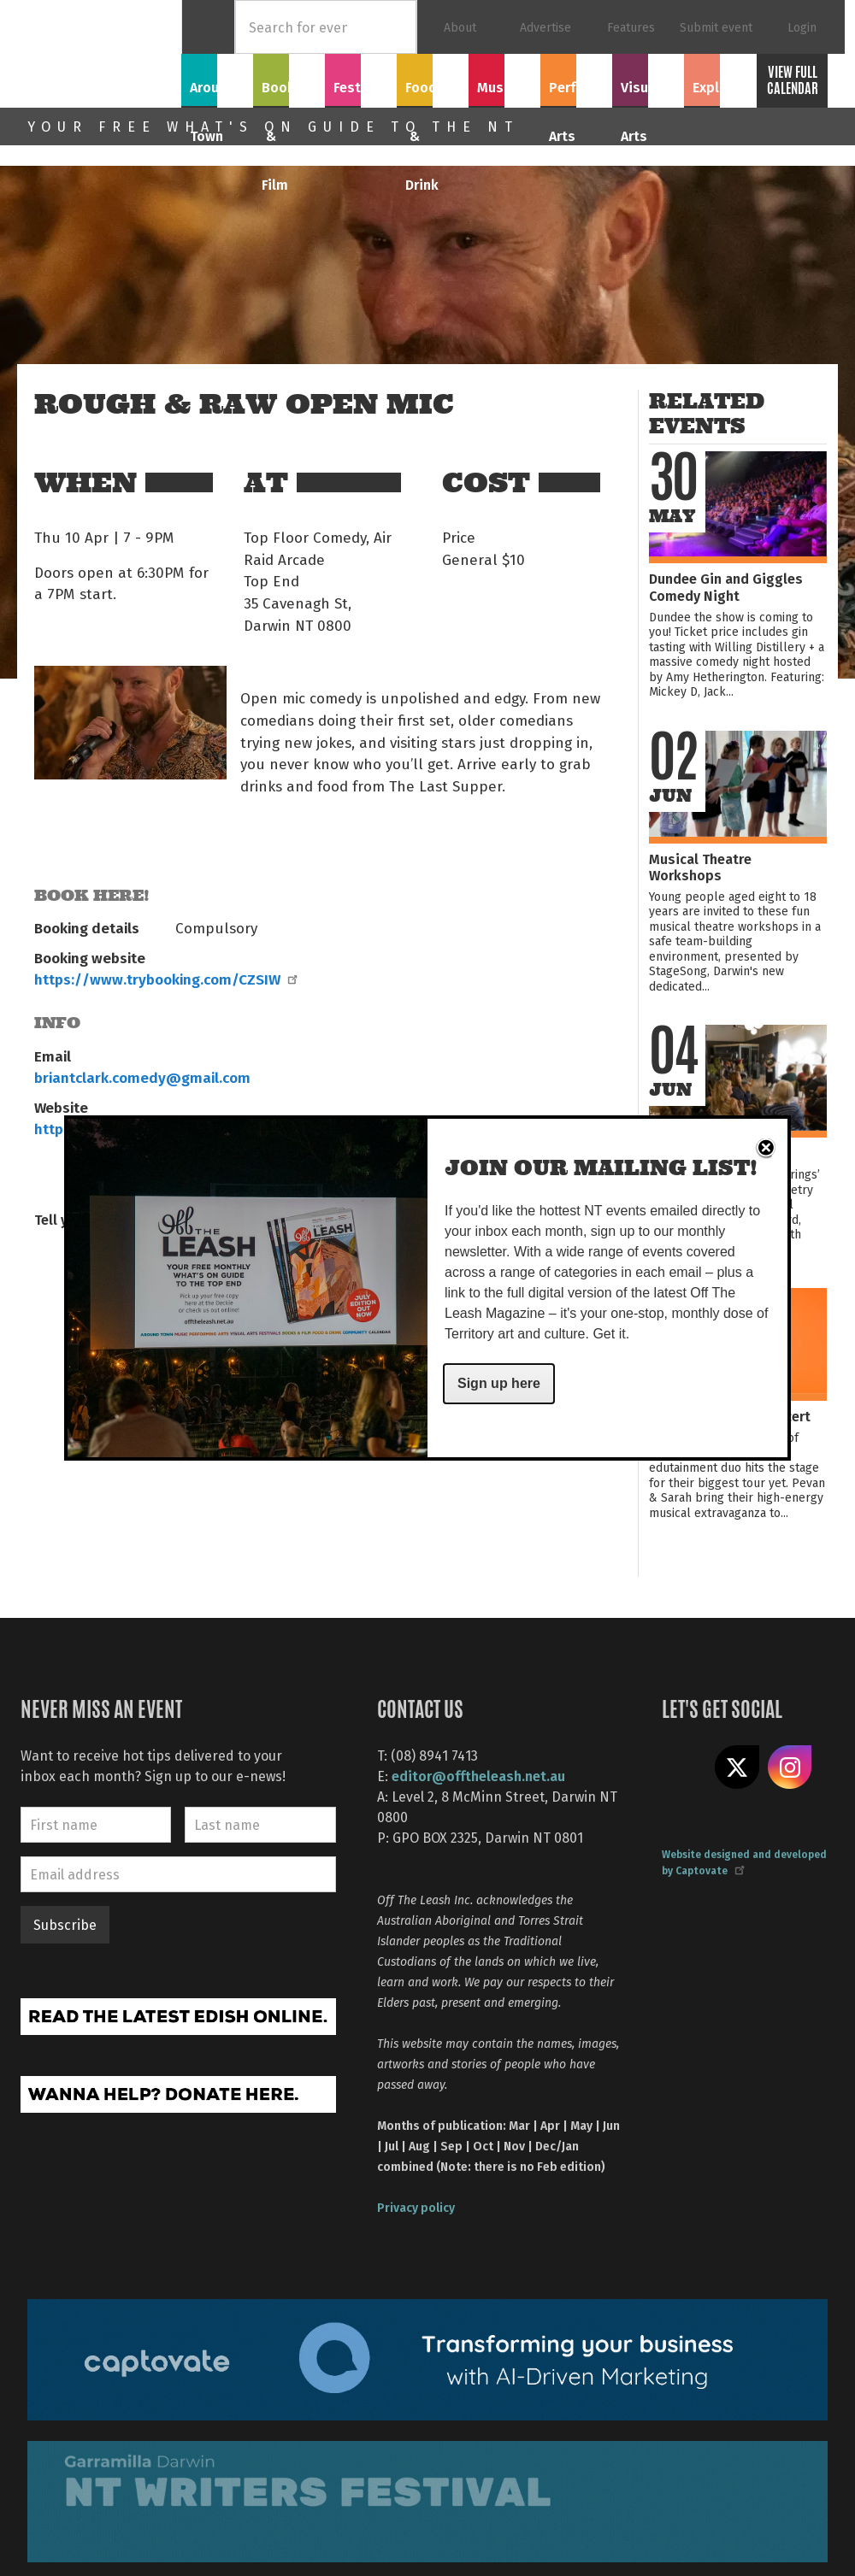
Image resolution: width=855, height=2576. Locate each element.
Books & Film (289, 88)
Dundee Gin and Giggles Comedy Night (726, 586)
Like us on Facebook (684, 1767)
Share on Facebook (56, 1272)
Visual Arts (648, 78)
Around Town (217, 88)
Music (504, 78)
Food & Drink (432, 88)
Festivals (360, 78)
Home (208, 27)
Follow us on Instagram (790, 1767)
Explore (720, 78)
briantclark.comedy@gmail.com (142, 1077)
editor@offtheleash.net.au (478, 1775)
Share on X (737, 1767)
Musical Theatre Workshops (700, 866)
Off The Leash (104, 54)
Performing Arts (576, 88)
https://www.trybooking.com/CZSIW (165, 978)
